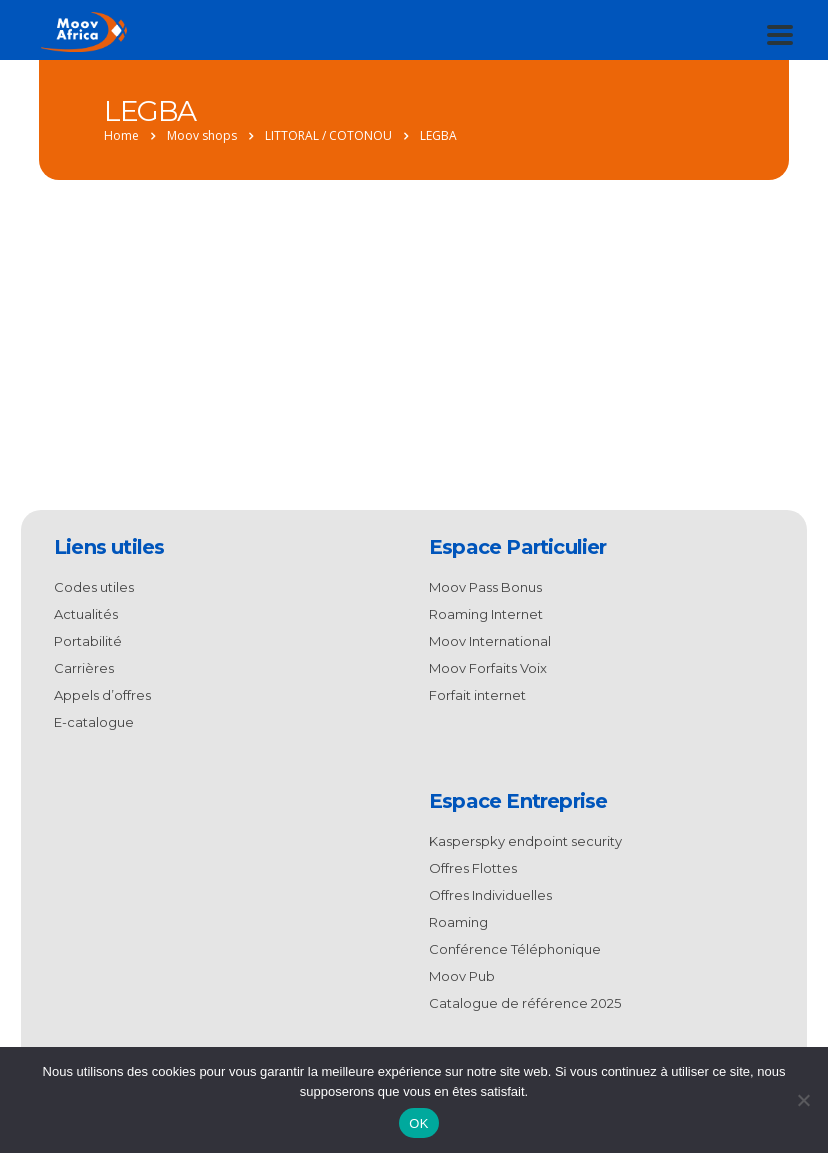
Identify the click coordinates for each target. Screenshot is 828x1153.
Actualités (86, 614)
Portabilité (88, 641)
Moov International (490, 641)
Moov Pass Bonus (485, 587)
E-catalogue (94, 722)
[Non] (803, 1100)
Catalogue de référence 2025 (525, 1003)
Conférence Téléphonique (515, 949)
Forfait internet (477, 695)
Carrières (84, 668)
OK (418, 1123)
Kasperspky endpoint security (525, 841)
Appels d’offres (102, 695)
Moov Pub (462, 976)
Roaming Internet (486, 614)
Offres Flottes (473, 868)
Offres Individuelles (490, 895)
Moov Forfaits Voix (488, 668)
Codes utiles (94, 587)
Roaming (458, 922)
